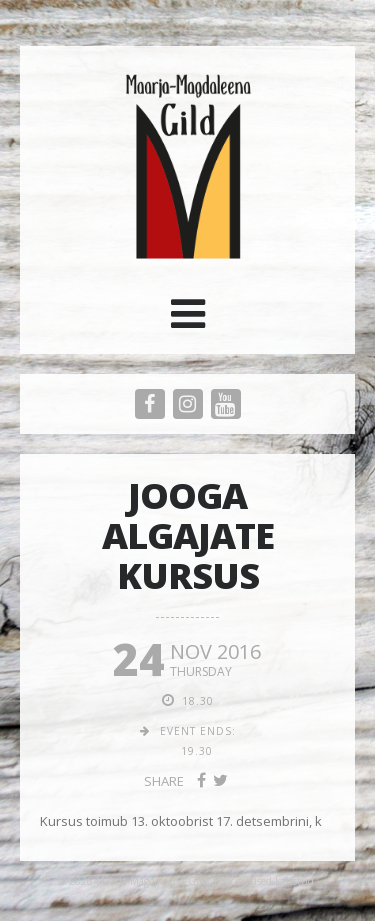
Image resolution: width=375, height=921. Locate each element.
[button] (188, 321)
